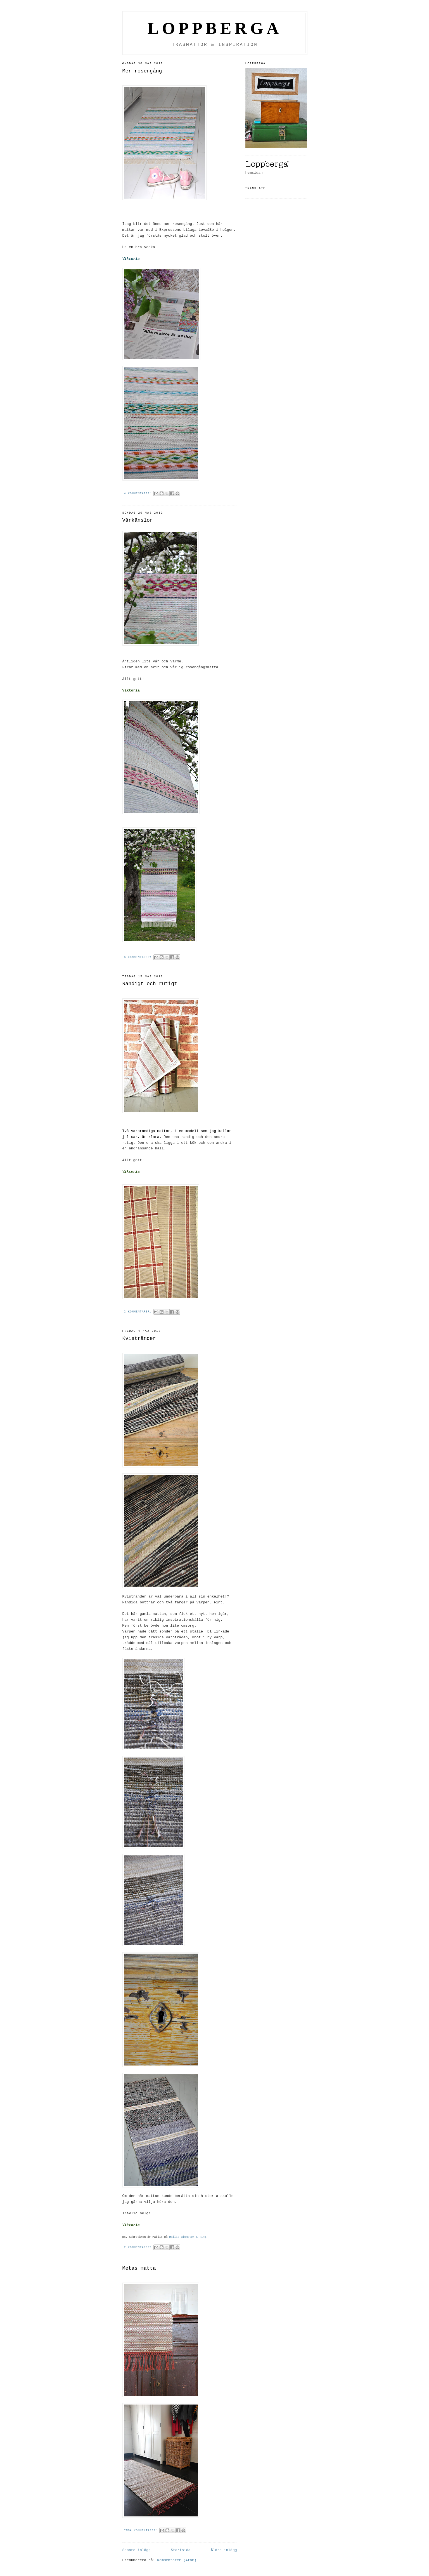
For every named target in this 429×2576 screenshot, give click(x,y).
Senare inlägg (136, 2550)
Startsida (180, 2550)
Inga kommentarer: (142, 2530)
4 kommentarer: (139, 493)
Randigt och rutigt (149, 984)
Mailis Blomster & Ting (187, 2237)
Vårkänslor (137, 520)
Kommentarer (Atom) (176, 2560)
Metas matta (139, 2268)
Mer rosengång (142, 71)
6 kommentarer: (139, 957)
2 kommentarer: (139, 1311)
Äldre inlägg (224, 2550)
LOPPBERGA (215, 28)
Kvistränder (139, 1338)
